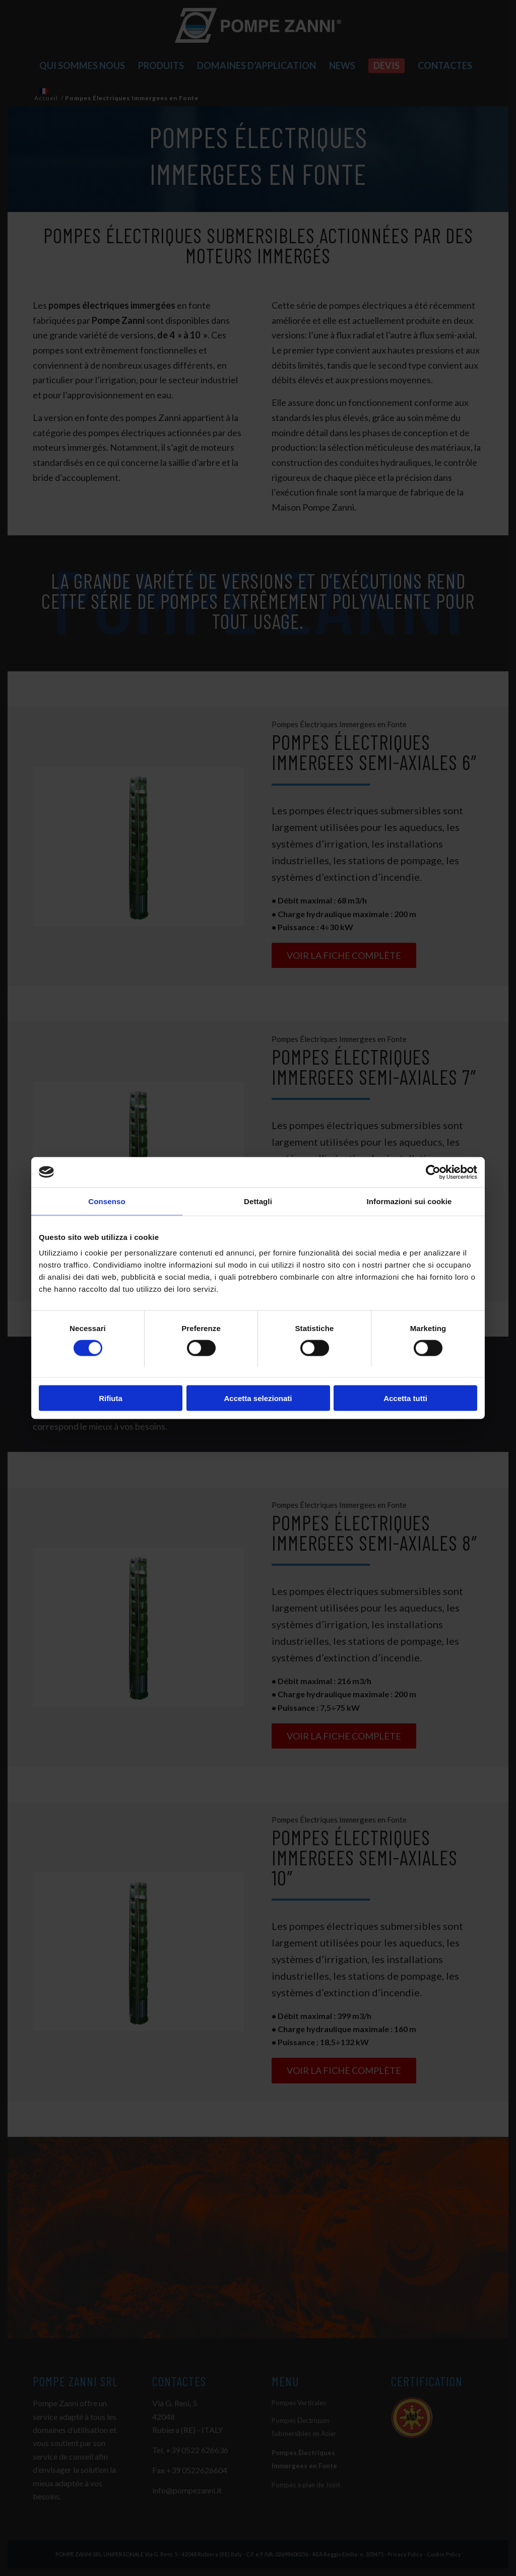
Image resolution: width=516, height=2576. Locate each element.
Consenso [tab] (106, 1201)
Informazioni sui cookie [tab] (409, 1201)
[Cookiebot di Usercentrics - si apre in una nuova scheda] (433, 1171)
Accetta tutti (405, 1398)
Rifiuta (110, 1398)
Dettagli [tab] (258, 1201)
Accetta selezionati (258, 1398)
